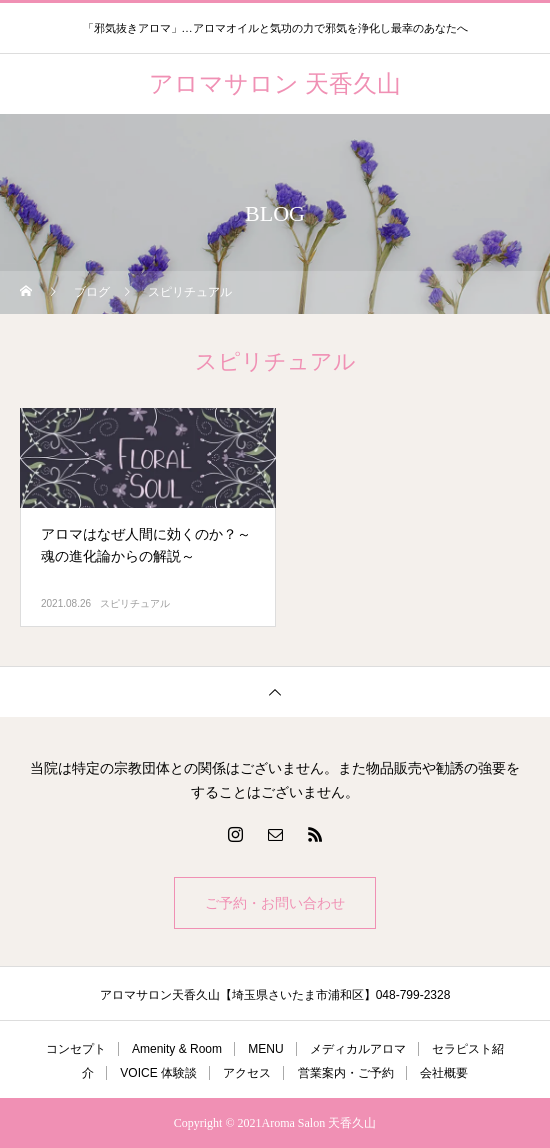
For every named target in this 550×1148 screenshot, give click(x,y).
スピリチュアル (135, 603)
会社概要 (444, 1073)
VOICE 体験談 (158, 1073)
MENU (265, 1049)
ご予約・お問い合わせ (275, 903)
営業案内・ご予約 (346, 1073)
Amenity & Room (177, 1049)
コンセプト (76, 1049)
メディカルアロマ (358, 1049)
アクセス (247, 1073)
